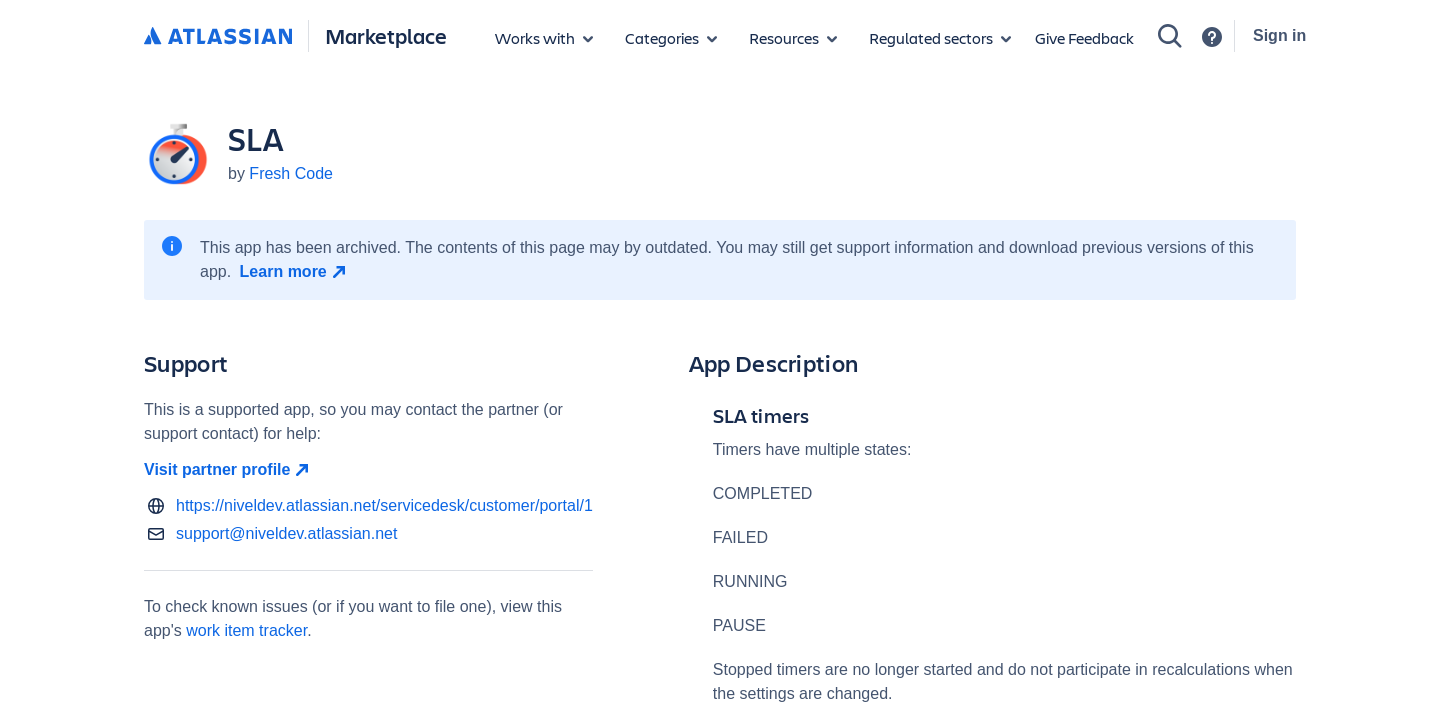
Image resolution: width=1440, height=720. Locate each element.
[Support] (1212, 37)
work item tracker (246, 630)
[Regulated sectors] (940, 38)
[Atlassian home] (218, 37)
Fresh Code (291, 173)
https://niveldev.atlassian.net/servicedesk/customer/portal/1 (384, 505)
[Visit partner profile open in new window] (368, 470)
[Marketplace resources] (793, 38)
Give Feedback (1084, 37)
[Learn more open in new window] (295, 272)
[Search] (1170, 36)
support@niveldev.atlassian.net (286, 533)
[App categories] (671, 38)
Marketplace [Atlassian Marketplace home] (386, 35)
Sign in (1279, 35)
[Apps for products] (544, 38)
